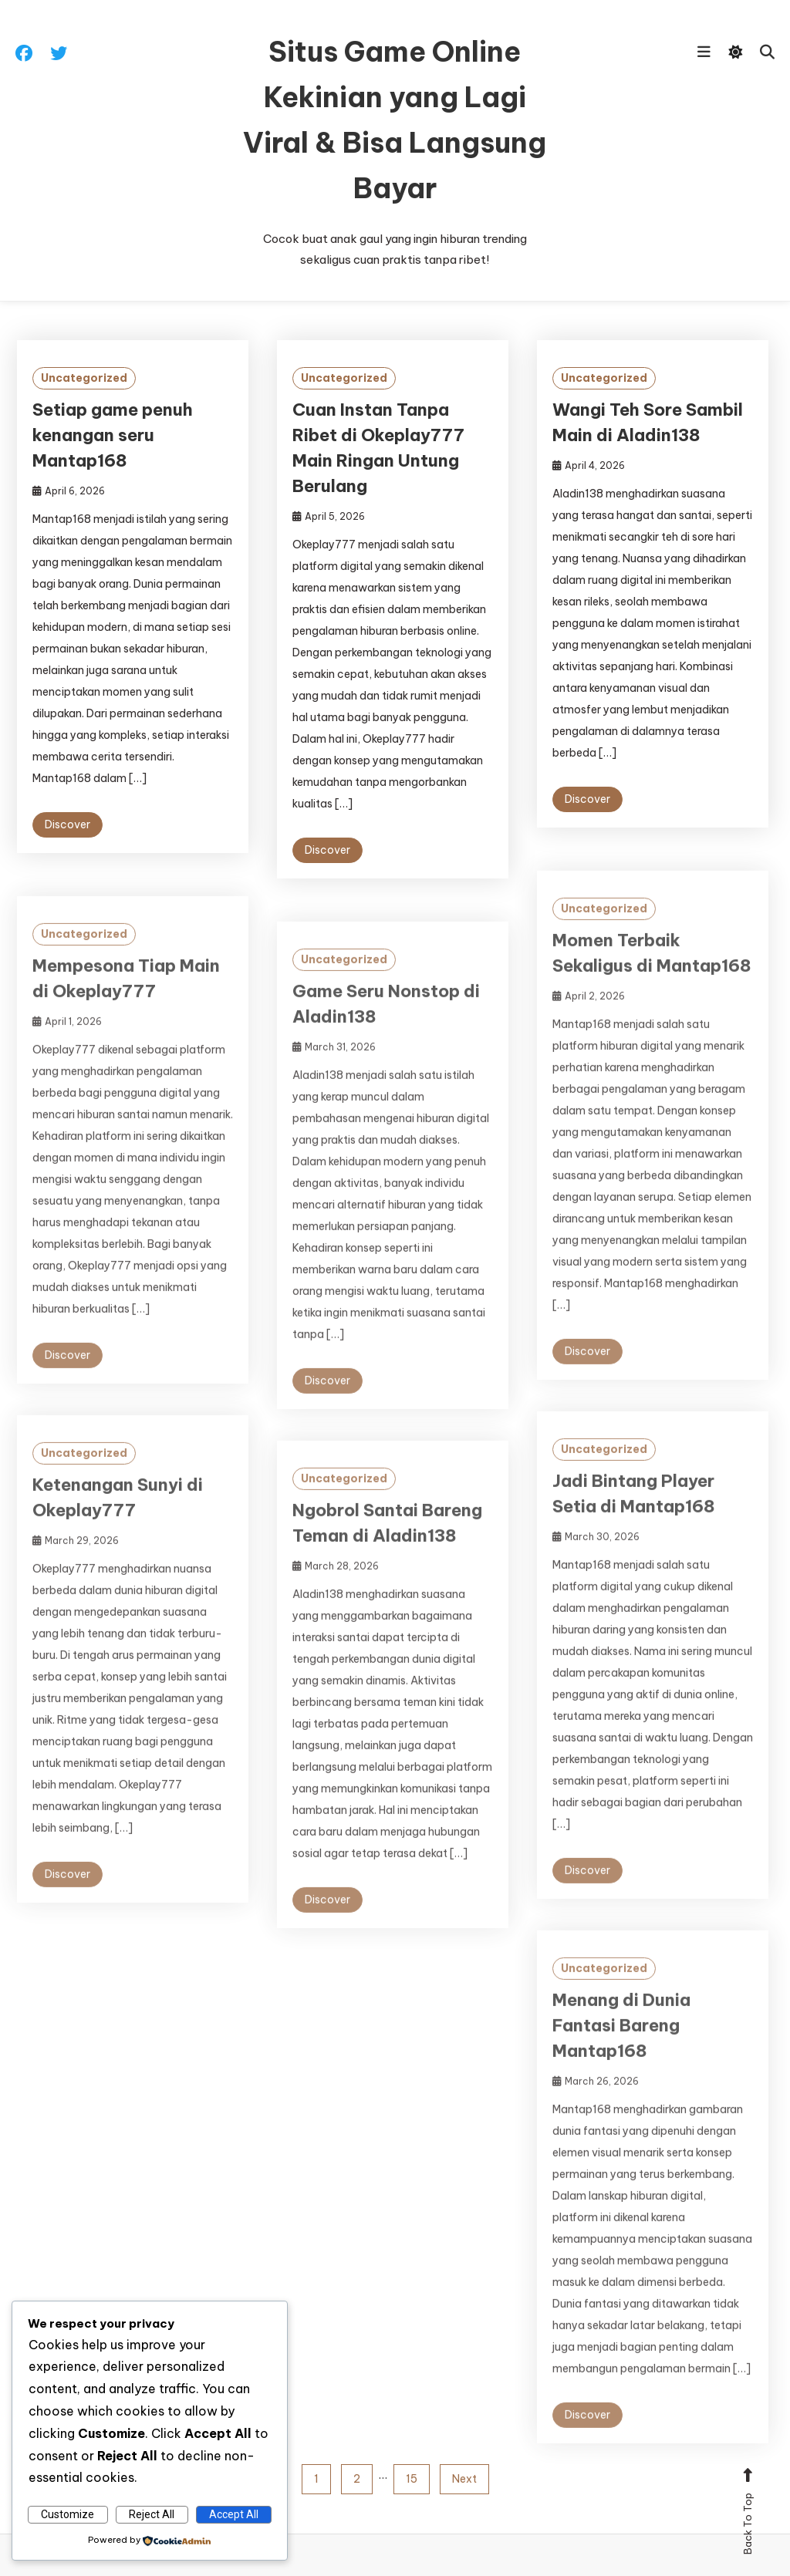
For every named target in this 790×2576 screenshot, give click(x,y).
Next (464, 2479)
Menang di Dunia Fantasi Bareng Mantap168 (621, 2048)
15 (411, 2479)
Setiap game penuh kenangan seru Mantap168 (112, 435)
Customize (67, 2514)
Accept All (233, 2514)
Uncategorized (84, 378)
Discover (67, 824)
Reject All (151, 2514)
